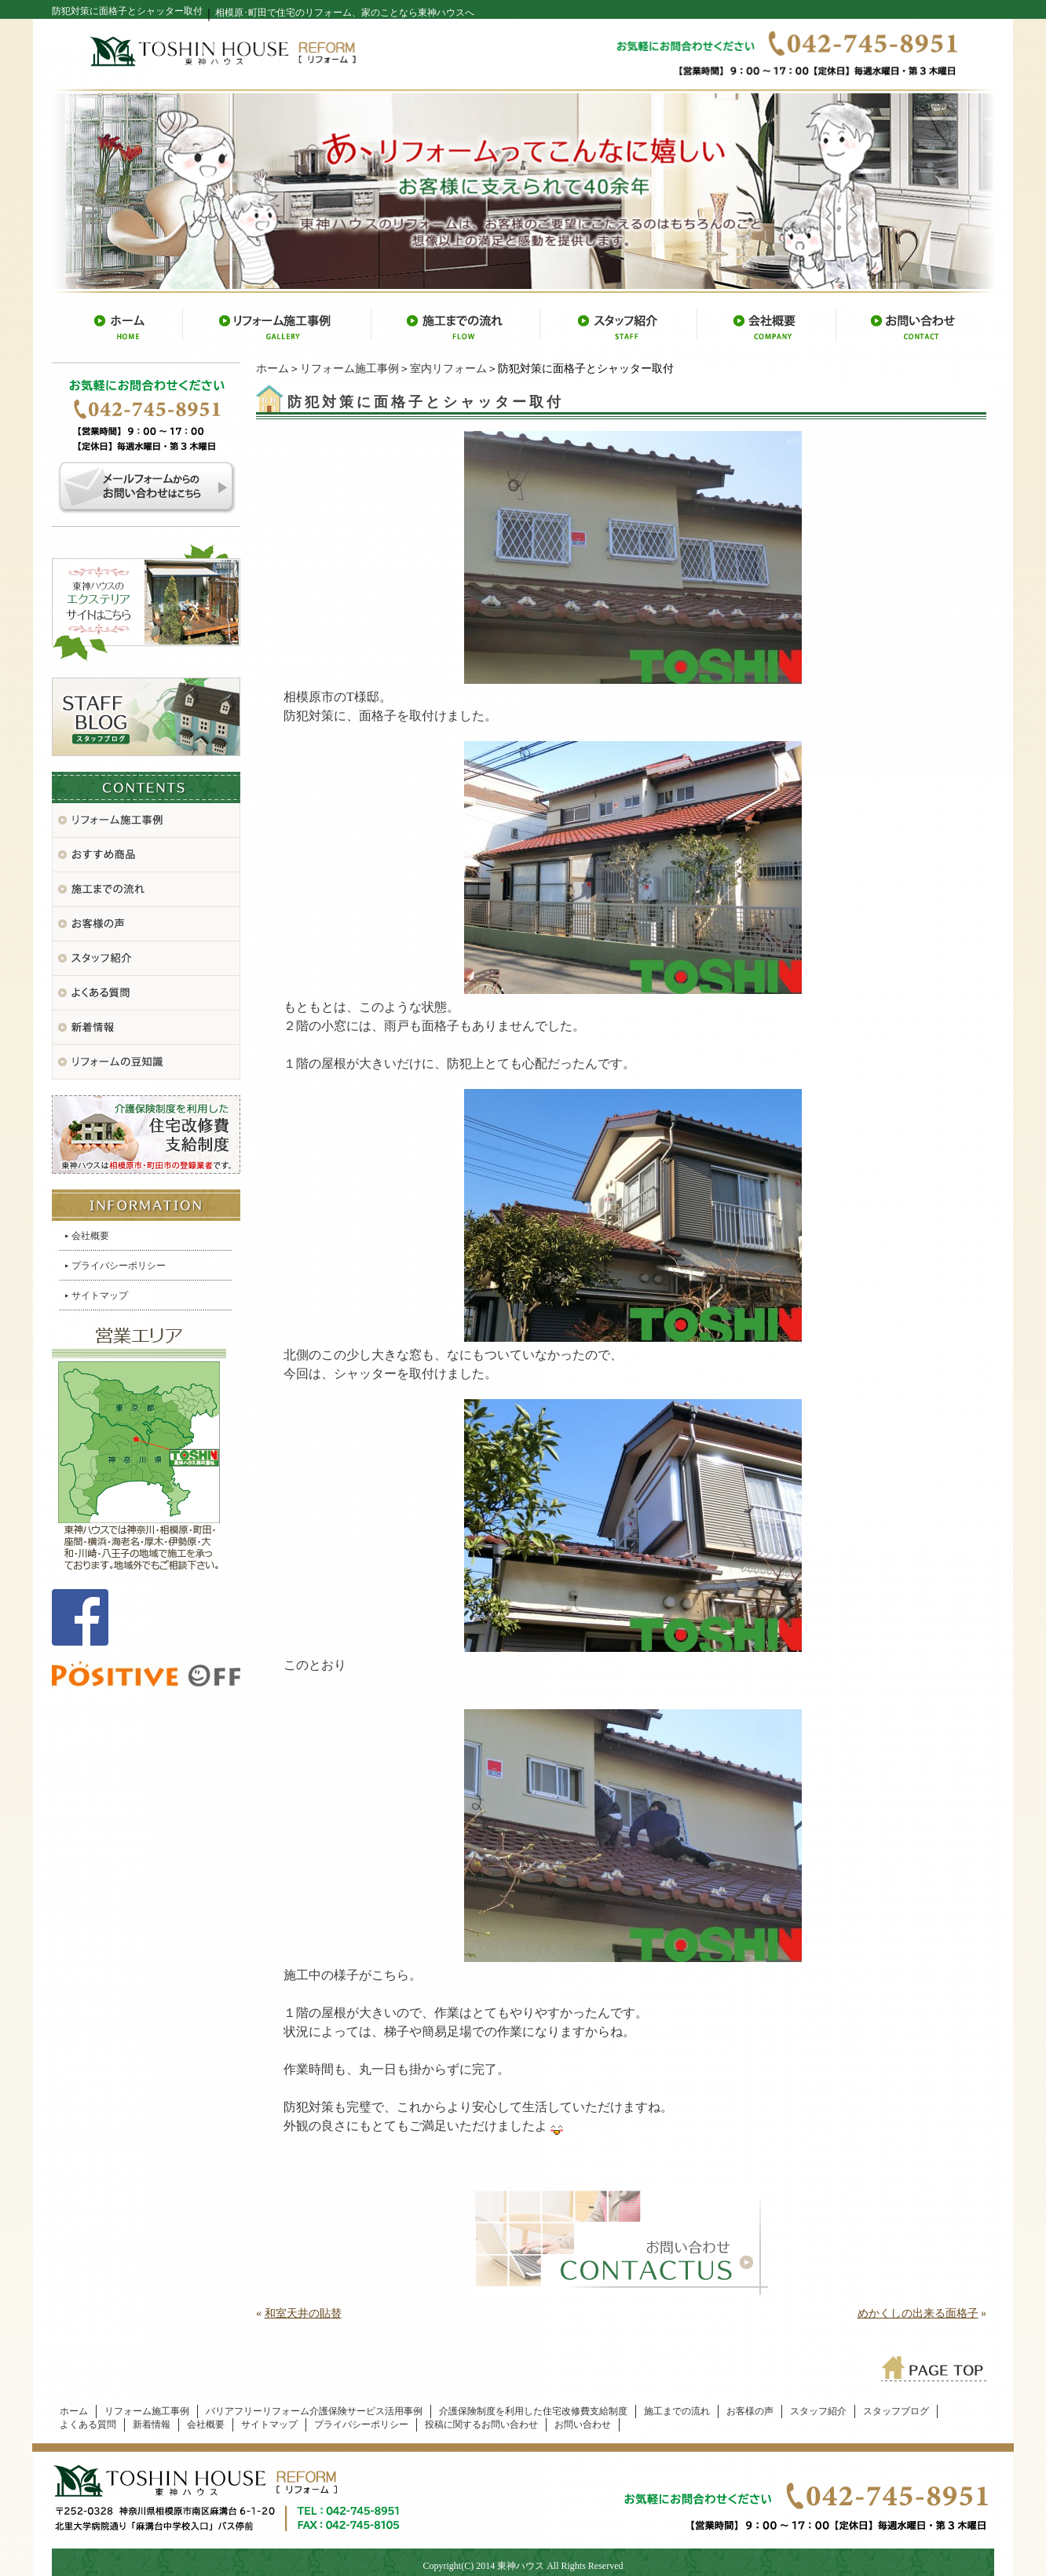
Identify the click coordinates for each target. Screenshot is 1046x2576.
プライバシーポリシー (118, 1265)
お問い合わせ (582, 2424)
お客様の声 (750, 2411)
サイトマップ (99, 1295)
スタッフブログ (896, 2411)
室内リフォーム (448, 369)
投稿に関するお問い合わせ (481, 2424)
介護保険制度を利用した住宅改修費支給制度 (533, 2411)
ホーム (272, 369)
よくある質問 (88, 2424)
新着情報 (151, 2424)
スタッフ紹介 (818, 2411)
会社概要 (90, 1235)
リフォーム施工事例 (349, 369)
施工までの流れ (677, 2411)
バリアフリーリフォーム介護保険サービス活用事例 (314, 2411)
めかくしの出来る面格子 (918, 2313)
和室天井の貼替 (303, 2313)
